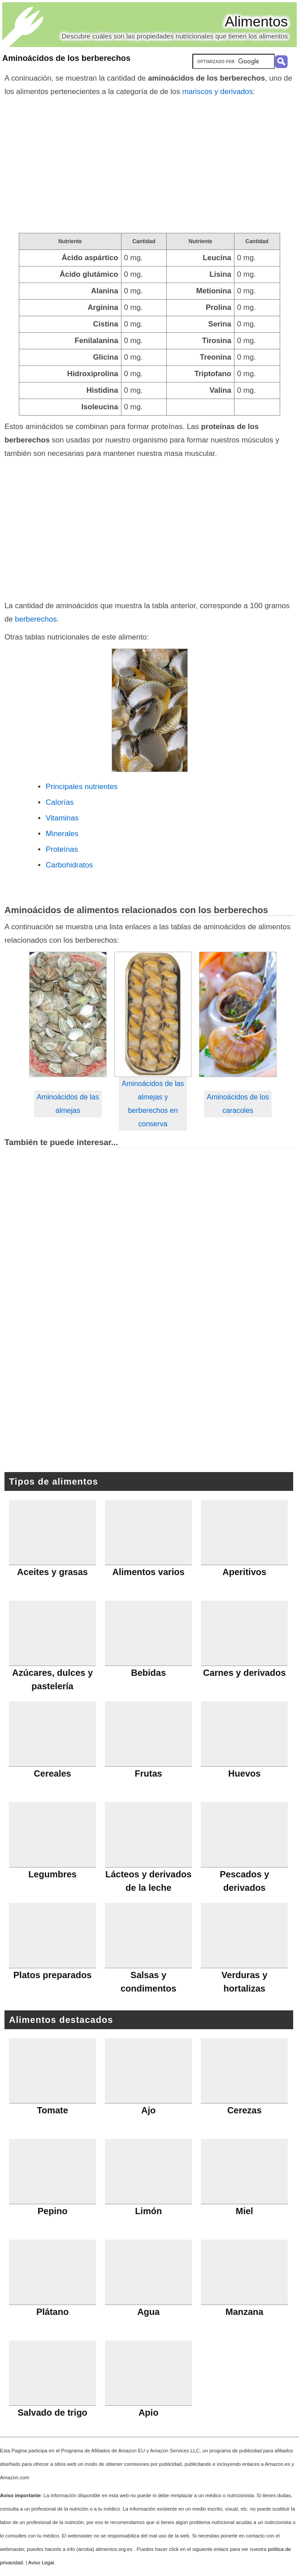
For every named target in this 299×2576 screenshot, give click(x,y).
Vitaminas (62, 818)
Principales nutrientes (81, 786)
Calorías (60, 802)
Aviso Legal (41, 2562)
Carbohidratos (69, 865)
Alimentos (256, 21)
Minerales (62, 833)
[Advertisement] (149, 165)
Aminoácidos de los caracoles (238, 1103)
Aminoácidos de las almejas (68, 1103)
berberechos (35, 619)
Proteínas (62, 849)
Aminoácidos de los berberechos (66, 58)
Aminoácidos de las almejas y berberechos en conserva (153, 1104)
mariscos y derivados (217, 91)
